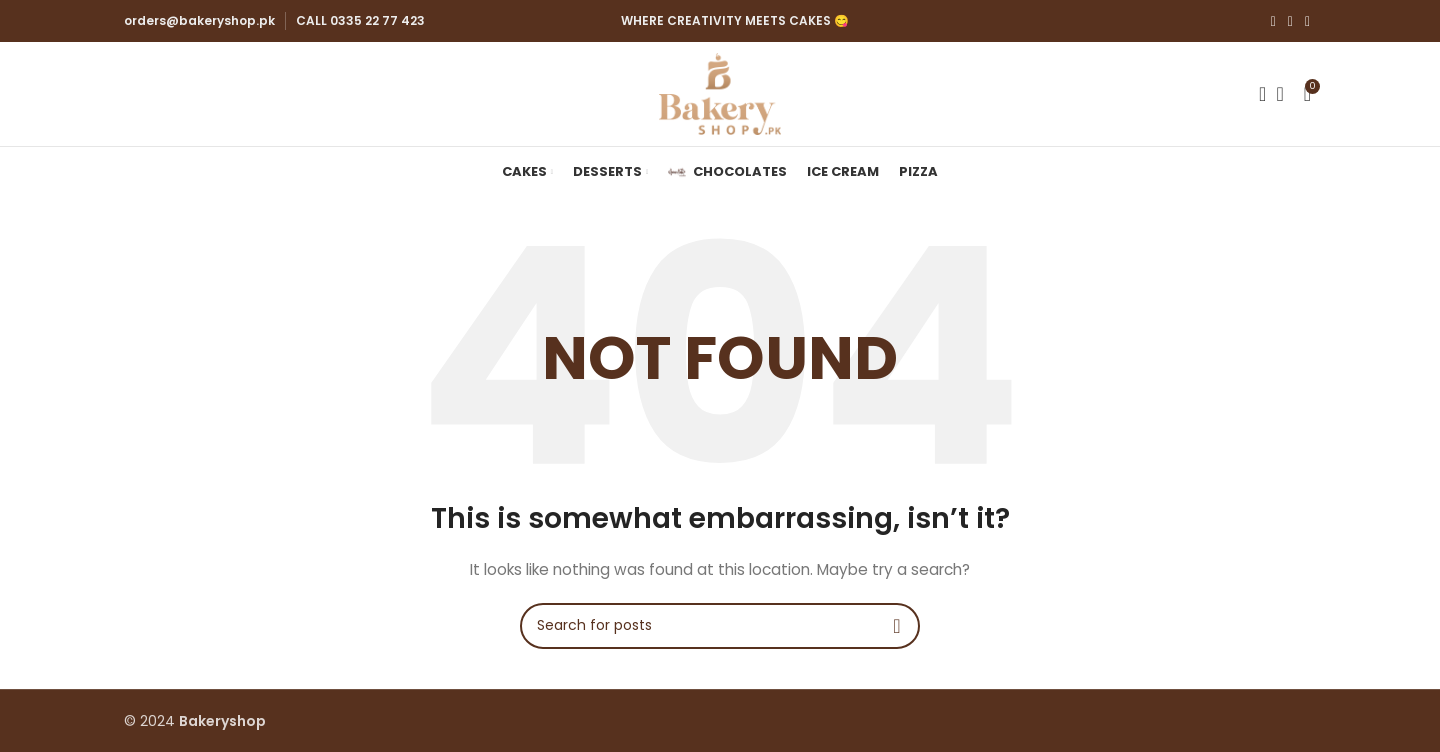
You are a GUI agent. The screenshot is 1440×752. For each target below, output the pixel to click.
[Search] (1256, 94)
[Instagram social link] (1290, 21)
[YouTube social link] (1307, 21)
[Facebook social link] (1273, 21)
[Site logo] (720, 93)
